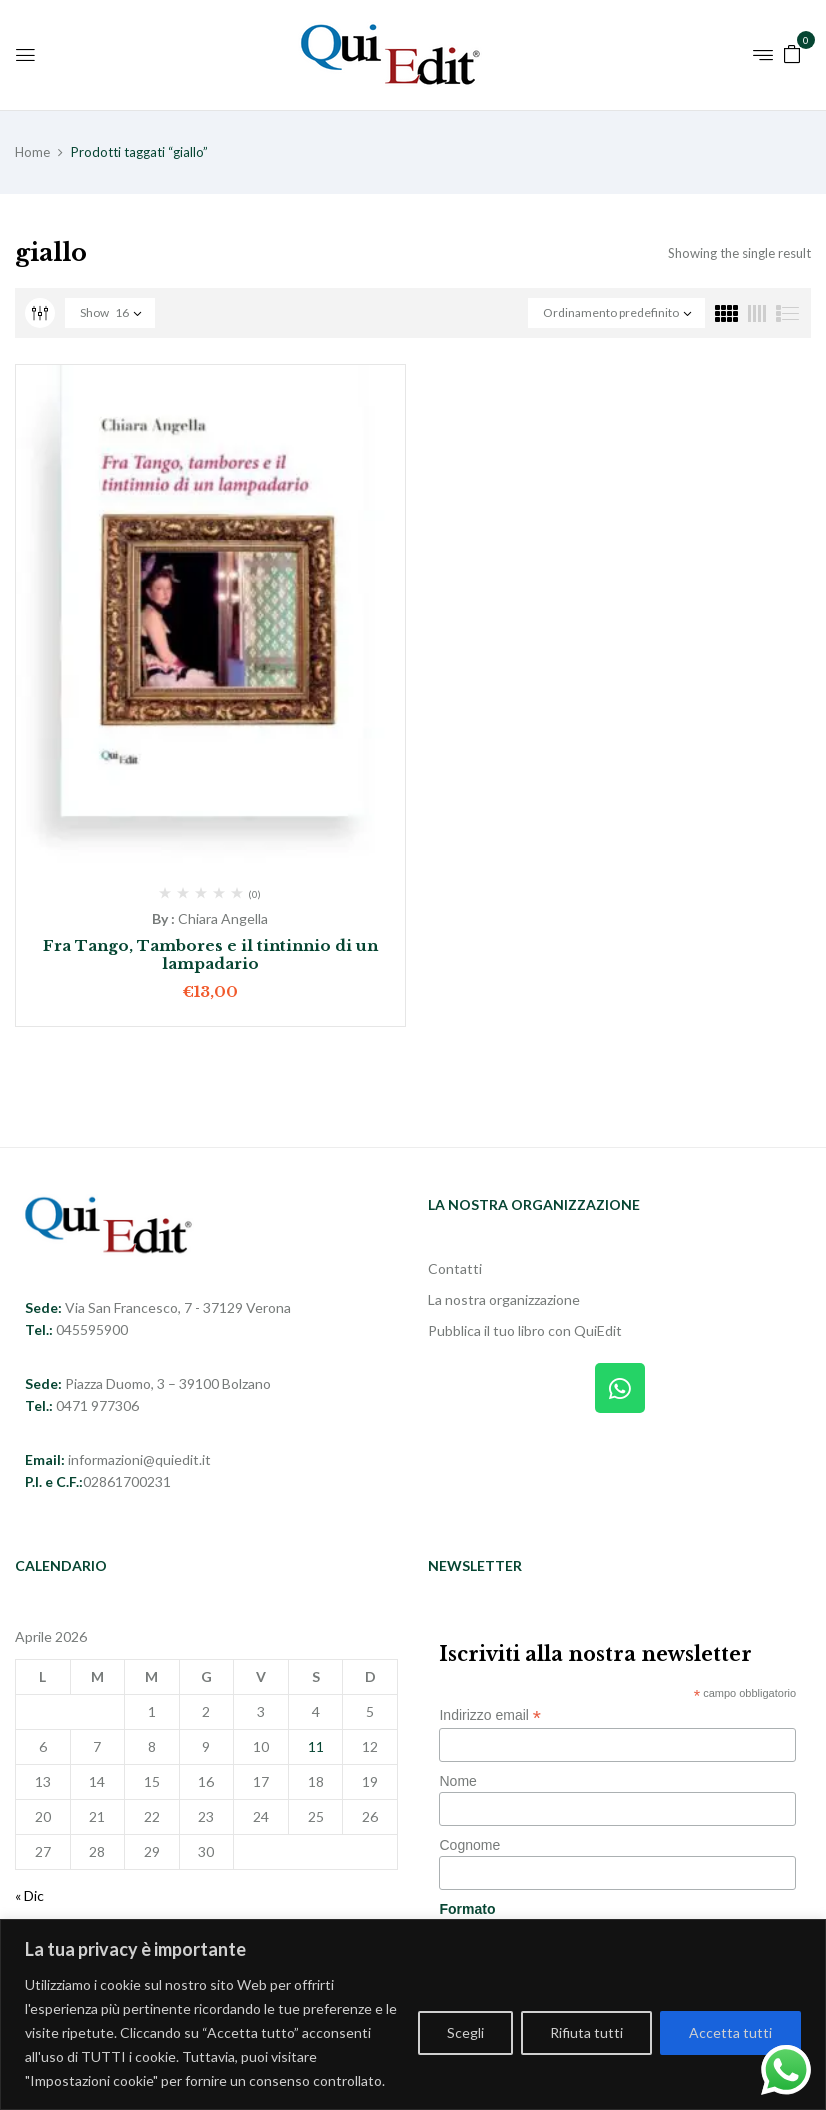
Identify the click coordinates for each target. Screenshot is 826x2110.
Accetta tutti (730, 2032)
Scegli (465, 2032)
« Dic (29, 1895)
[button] (792, 52)
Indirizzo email (490, 1715)
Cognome (469, 1845)
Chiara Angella (223, 918)
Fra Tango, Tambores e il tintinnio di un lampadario (210, 954)
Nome (457, 1781)
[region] (413, 2014)
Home (32, 152)
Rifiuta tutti (586, 2032)
